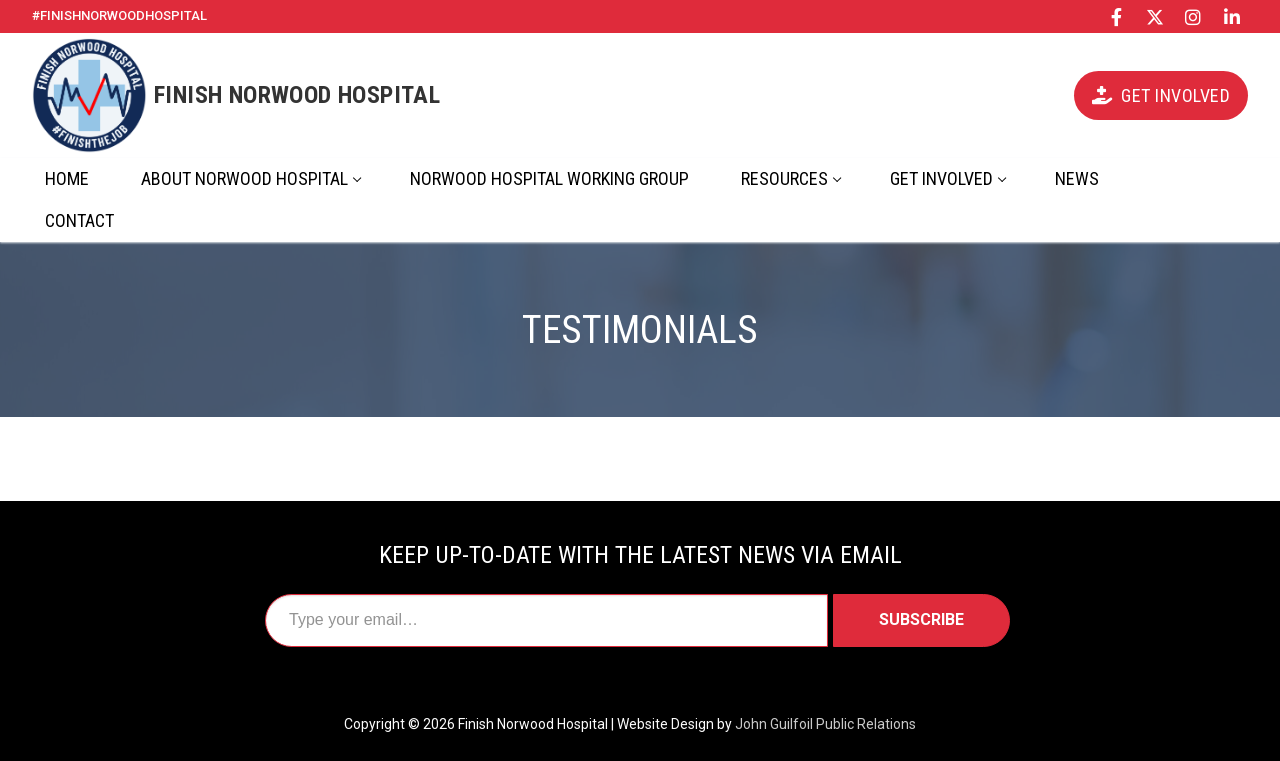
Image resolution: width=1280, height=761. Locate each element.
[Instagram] (1193, 16)
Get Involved (1161, 95)
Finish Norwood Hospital (297, 95)
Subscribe (921, 619)
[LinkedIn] (1232, 16)
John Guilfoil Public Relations (825, 724)
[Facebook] (1117, 16)
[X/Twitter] (1155, 16)
